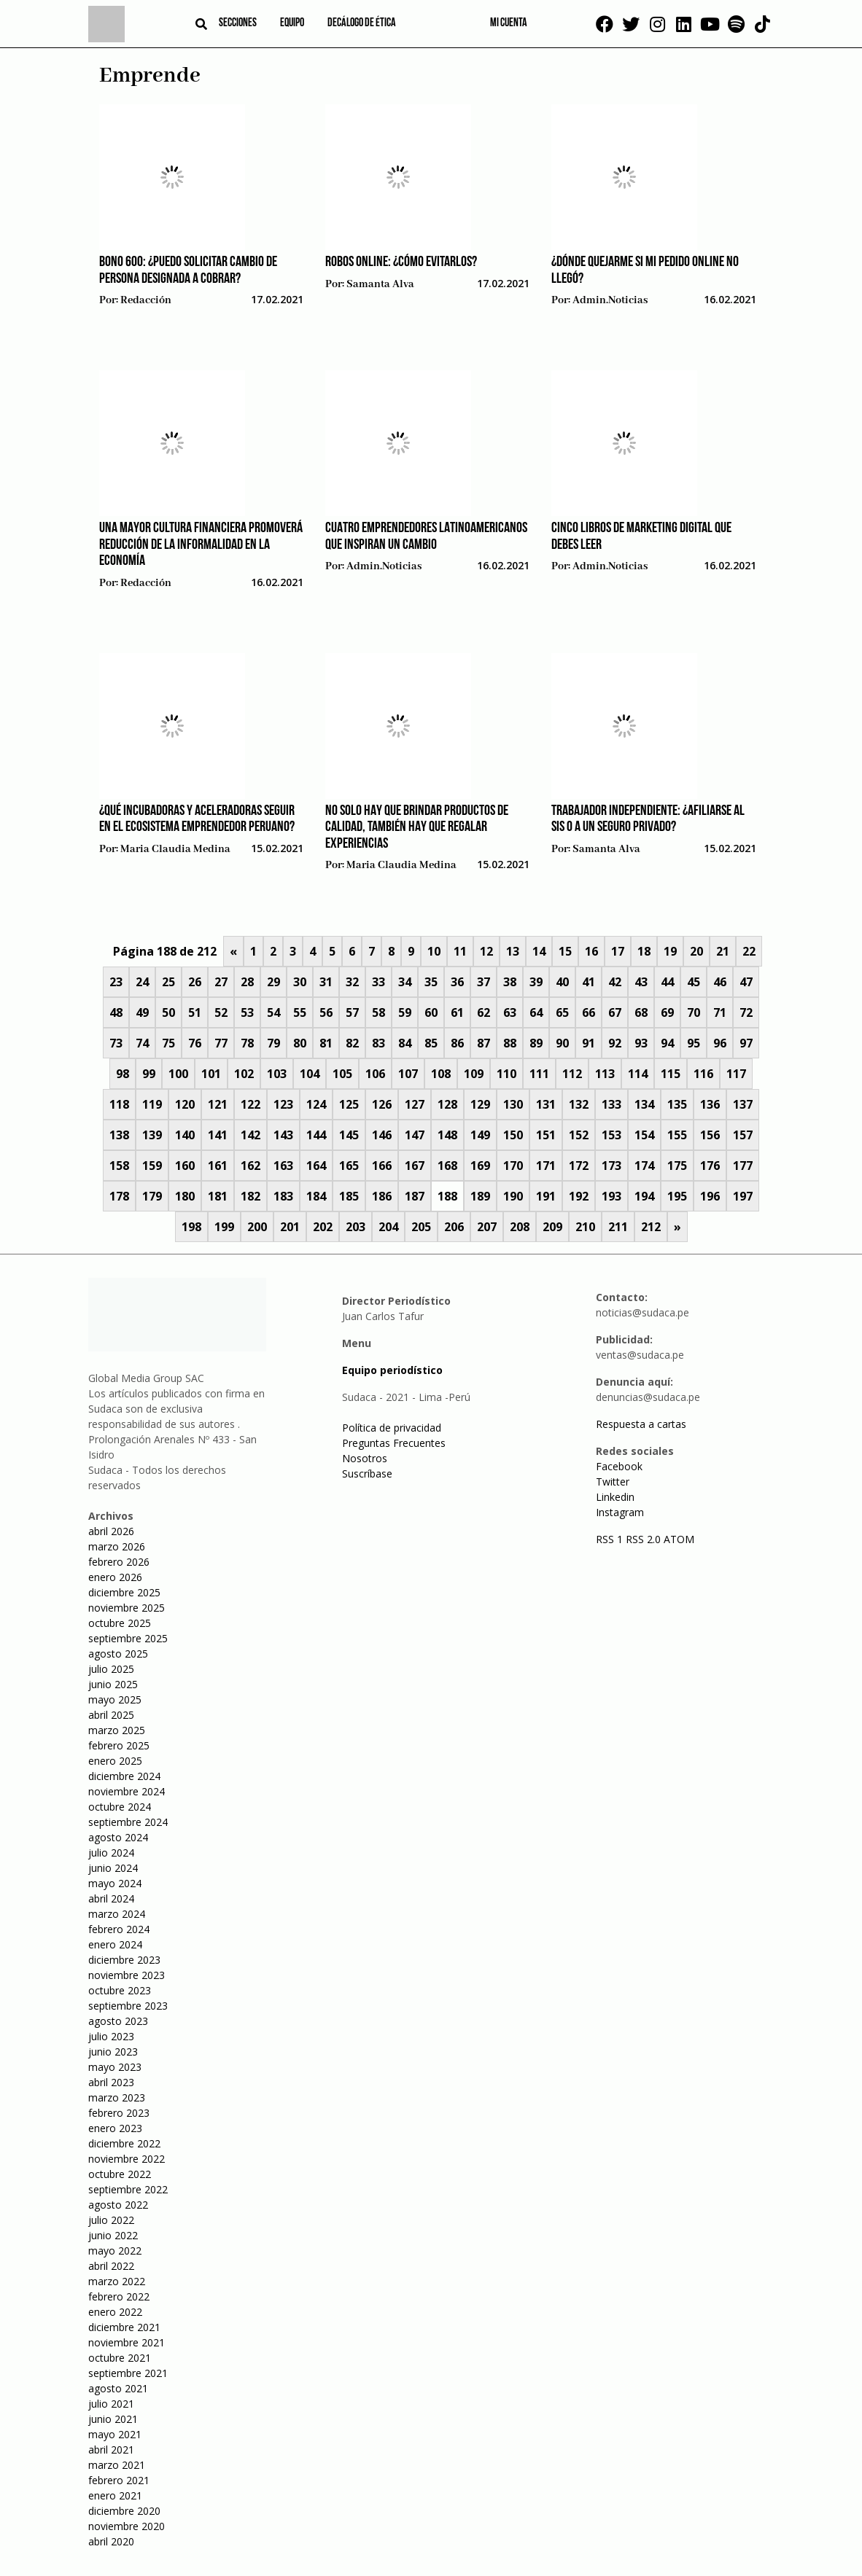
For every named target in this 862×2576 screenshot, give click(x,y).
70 (693, 1012)
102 (244, 1074)
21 (722, 951)
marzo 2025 (116, 1730)
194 (644, 1196)
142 (250, 1135)
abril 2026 (111, 1531)
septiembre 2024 (128, 1822)
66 (588, 1012)
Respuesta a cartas (641, 1424)
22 (749, 951)
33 (378, 982)
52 (221, 1012)
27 (221, 982)
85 (431, 1043)
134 (644, 1104)
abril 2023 (111, 2082)
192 (579, 1196)
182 (250, 1196)
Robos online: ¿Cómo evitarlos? (401, 262)
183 (283, 1196)
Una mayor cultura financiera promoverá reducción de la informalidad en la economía (201, 545)
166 (382, 1166)
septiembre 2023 (128, 2006)
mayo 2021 (114, 2434)
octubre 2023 (119, 1990)
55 (299, 1012)
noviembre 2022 (126, 2159)
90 (562, 1043)
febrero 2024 (119, 1929)
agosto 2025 (118, 1653)
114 (638, 1074)
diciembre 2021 (124, 2327)
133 (611, 1104)
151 (546, 1135)
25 (168, 982)
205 (421, 1227)
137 (743, 1104)
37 (483, 982)
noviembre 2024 (126, 1791)
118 (119, 1104)
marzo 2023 (116, 2097)
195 (677, 1196)
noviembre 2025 (126, 1608)
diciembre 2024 (124, 1776)
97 (746, 1043)
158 (119, 1166)
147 (414, 1135)
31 (326, 982)
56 (326, 1012)
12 (486, 951)
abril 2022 (111, 2266)
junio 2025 (113, 1684)
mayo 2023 (114, 2067)
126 (382, 1104)
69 (667, 1012)
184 (316, 1196)
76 (194, 1043)
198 (191, 1227)
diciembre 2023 (124, 1960)
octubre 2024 (119, 1807)
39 (536, 982)
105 (342, 1074)
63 (509, 1012)
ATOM (679, 1539)
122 (250, 1104)
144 (316, 1135)
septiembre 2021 (128, 2373)
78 (247, 1043)
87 (483, 1043)
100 (178, 1074)
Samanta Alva (380, 284)
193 (611, 1196)
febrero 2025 (119, 1745)
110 (506, 1074)
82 (352, 1043)
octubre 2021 (119, 2358)
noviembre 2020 (126, 2526)
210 (585, 1227)
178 (119, 1196)
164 (316, 1166)
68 (641, 1012)
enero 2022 (115, 2312)
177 (743, 1166)
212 (651, 1227)
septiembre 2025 (128, 1638)
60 (431, 1012)
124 (316, 1104)
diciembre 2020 (124, 2511)
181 (218, 1196)
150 (513, 1135)
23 (116, 982)
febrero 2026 (119, 1562)
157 (743, 1135)
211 (618, 1227)
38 (509, 982)
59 (404, 1012)
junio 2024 (113, 1868)
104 (309, 1074)
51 (194, 1012)
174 (644, 1166)
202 (323, 1227)
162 (250, 1166)
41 (588, 982)
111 (539, 1074)
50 (168, 1012)
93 (641, 1043)
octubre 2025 (119, 1623)
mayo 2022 (114, 2250)
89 (536, 1043)
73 (116, 1043)
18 (644, 951)
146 (382, 1135)
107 (408, 1074)
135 (677, 1104)
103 (277, 1074)
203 (355, 1227)
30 (299, 982)
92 (614, 1043)
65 (562, 1012)
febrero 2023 (119, 2113)
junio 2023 (113, 2051)
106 (375, 1074)
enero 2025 (115, 1761)
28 (247, 982)
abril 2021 (111, 2449)
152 (579, 1135)
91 (588, 1043)
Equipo (292, 23)
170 (513, 1166)
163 (283, 1166)
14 (538, 951)
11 (460, 951)
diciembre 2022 (124, 2143)
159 (152, 1166)
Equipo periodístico (392, 1370)
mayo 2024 (114, 1883)
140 (185, 1135)
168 (447, 1166)
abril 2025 (111, 1715)
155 (677, 1135)
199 (224, 1227)
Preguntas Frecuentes (394, 1443)
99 (148, 1074)
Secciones (238, 23)
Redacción (145, 300)
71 (719, 1012)
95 (693, 1043)
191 (546, 1196)
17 (617, 951)
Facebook (619, 1466)
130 (513, 1104)
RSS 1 (611, 1539)
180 (185, 1196)
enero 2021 (115, 2495)
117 (736, 1074)
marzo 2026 (116, 1546)
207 (487, 1227)
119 (152, 1104)
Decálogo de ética (361, 23)
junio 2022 (113, 2235)
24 (142, 982)
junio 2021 (113, 2419)
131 (546, 1104)
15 (565, 951)
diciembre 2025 (124, 1592)
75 (168, 1043)
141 (218, 1135)
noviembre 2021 (126, 2342)
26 (194, 982)
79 (273, 1043)
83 (378, 1043)
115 (670, 1074)
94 (667, 1043)
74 (142, 1043)
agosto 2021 (118, 2388)
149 (480, 1135)
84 (404, 1043)
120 (185, 1104)
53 (247, 1012)
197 (743, 1196)
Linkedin (615, 1497)
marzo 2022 (116, 2281)
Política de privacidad (391, 1428)
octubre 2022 (119, 2174)
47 (746, 982)
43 (641, 982)
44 (667, 982)
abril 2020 (111, 2541)
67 (614, 1012)
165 (349, 1166)
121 (218, 1104)
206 (454, 1227)
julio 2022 (111, 2220)
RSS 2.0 (643, 1539)
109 (474, 1074)
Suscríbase (367, 1473)
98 (122, 1074)
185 (349, 1196)
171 (546, 1166)
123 (283, 1104)
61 (457, 1012)
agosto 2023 (118, 2021)
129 (480, 1104)
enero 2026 (115, 1577)
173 (611, 1166)
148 (447, 1135)
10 (433, 951)
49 (142, 1012)
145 (349, 1135)
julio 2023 (111, 2036)
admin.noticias (610, 300)
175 (677, 1166)
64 (536, 1012)
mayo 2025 (114, 1699)
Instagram (620, 1512)
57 (352, 1012)
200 (257, 1227)
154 (644, 1135)
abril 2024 (111, 1898)
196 (710, 1196)
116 (703, 1074)
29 (273, 982)
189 (480, 1196)
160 (185, 1166)
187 (414, 1196)
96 (719, 1043)
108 (441, 1074)
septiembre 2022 (128, 2189)
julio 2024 (111, 1852)
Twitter (612, 1481)
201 (290, 1227)
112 (572, 1074)
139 (152, 1135)
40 (562, 982)
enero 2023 (115, 2128)
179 (152, 1196)
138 (119, 1135)
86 (457, 1043)
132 (579, 1104)
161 (218, 1166)
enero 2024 (115, 1944)
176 (710, 1166)
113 (605, 1074)
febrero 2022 (119, 2296)
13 (512, 951)
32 (352, 982)
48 (116, 1012)
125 (349, 1104)
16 (591, 951)
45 (693, 982)
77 (221, 1043)
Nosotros (364, 1458)
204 (388, 1227)
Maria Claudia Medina (175, 849)
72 (746, 1012)
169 (480, 1166)
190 (513, 1196)
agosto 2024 (118, 1837)
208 (519, 1227)
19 (670, 951)
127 (414, 1104)
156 (710, 1135)
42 (614, 982)
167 (414, 1166)
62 (483, 1012)
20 (696, 951)
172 (579, 1166)
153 (611, 1135)
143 (283, 1135)
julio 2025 (111, 1669)
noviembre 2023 (126, 1975)
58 (378, 1012)
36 (457, 982)
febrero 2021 (119, 2480)
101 (211, 1074)
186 (382, 1196)
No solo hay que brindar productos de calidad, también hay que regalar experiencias (416, 827)
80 (299, 1043)
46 (719, 982)
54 (273, 1012)
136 (710, 1104)
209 (552, 1227)
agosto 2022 (118, 2205)
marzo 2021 (116, 2465)
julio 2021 (111, 2404)
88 (509, 1043)
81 (326, 1043)
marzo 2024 (116, 1914)
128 (447, 1104)
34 (404, 982)
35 (431, 982)
